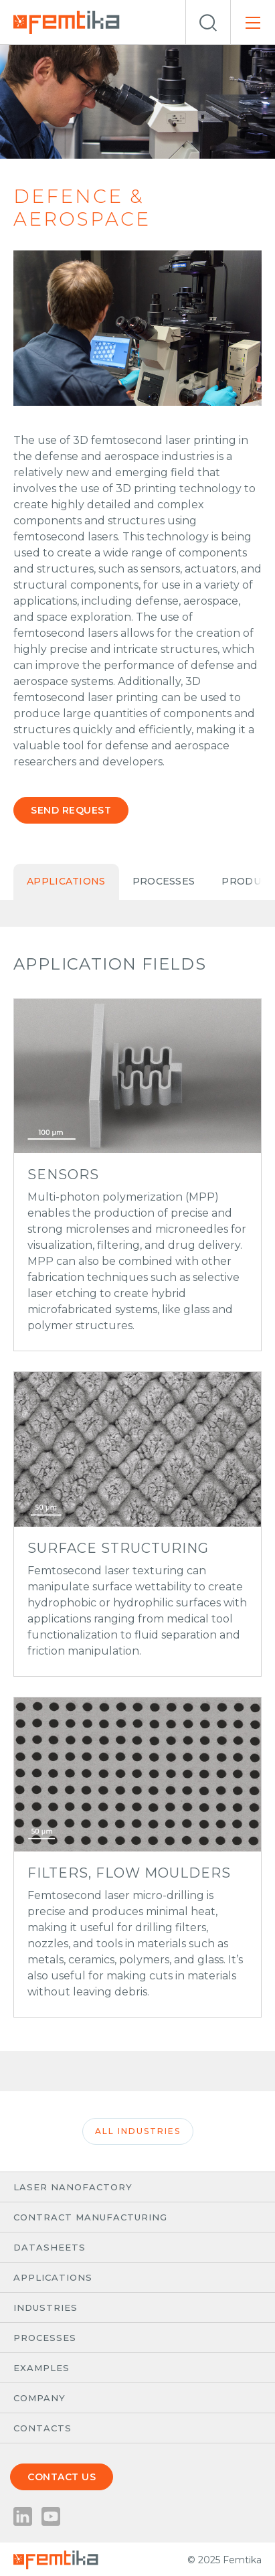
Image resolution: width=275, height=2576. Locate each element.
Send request (71, 810)
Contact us (61, 2477)
